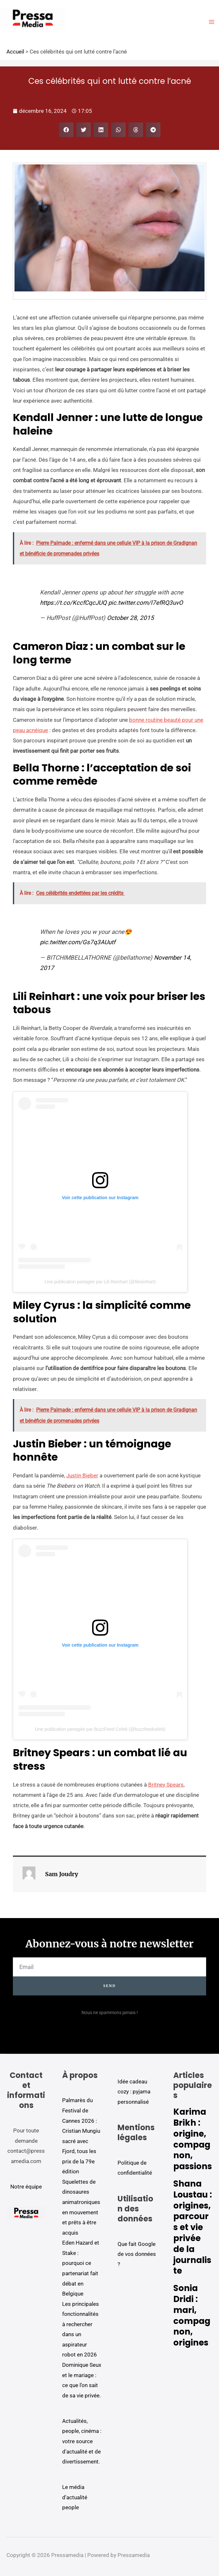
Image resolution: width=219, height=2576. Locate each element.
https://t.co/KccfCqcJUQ (73, 602)
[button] (66, 129)
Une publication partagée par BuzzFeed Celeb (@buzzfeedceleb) (100, 1729)
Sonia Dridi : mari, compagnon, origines (191, 2315)
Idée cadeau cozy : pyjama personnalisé (134, 2091)
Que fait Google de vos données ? (137, 2254)
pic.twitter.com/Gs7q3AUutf (77, 942)
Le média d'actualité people (74, 2497)
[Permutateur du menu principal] (212, 22)
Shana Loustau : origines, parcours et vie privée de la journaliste (192, 2227)
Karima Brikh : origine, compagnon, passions (192, 2139)
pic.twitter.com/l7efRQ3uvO (145, 602)
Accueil (15, 51)
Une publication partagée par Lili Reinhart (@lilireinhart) (100, 1281)
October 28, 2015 (130, 618)
